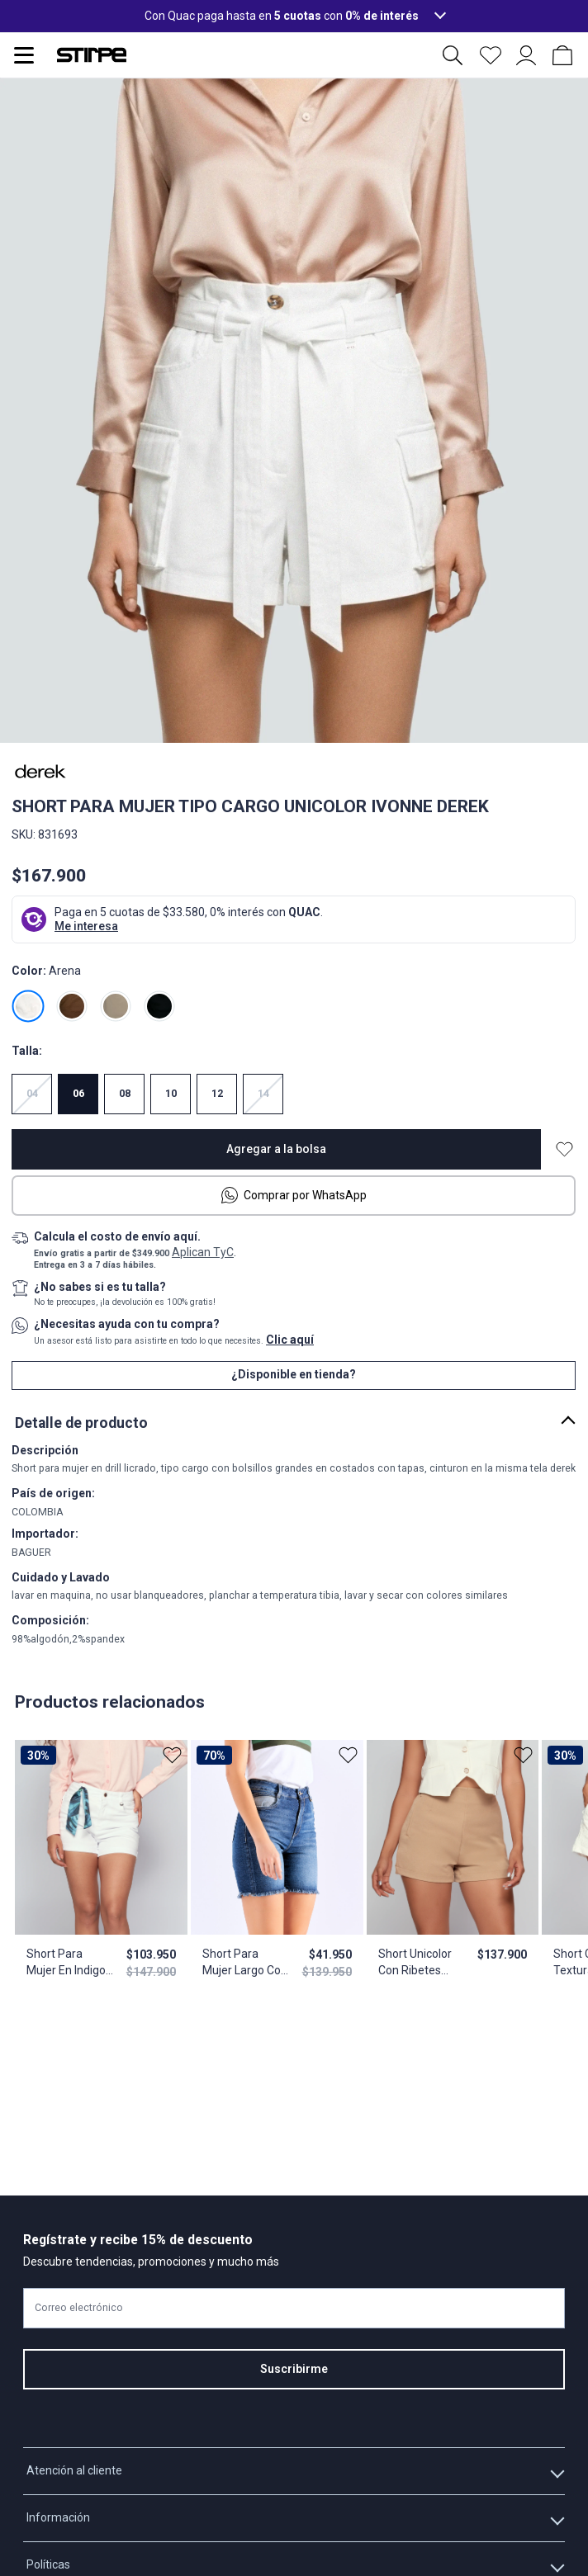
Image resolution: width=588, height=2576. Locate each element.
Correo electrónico (79, 2308)
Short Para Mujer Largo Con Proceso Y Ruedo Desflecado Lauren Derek (244, 1962)
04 (32, 1093)
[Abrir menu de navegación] (24, 55)
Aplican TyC (203, 1252)
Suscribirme (294, 2368)
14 (263, 1093)
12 (217, 1093)
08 (124, 1093)
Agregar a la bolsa (276, 1149)
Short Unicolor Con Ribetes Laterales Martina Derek (414, 1962)
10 (171, 1093)
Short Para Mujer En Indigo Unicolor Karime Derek (67, 1962)
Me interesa (86, 926)
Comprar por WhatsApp (294, 1195)
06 (78, 1093)
